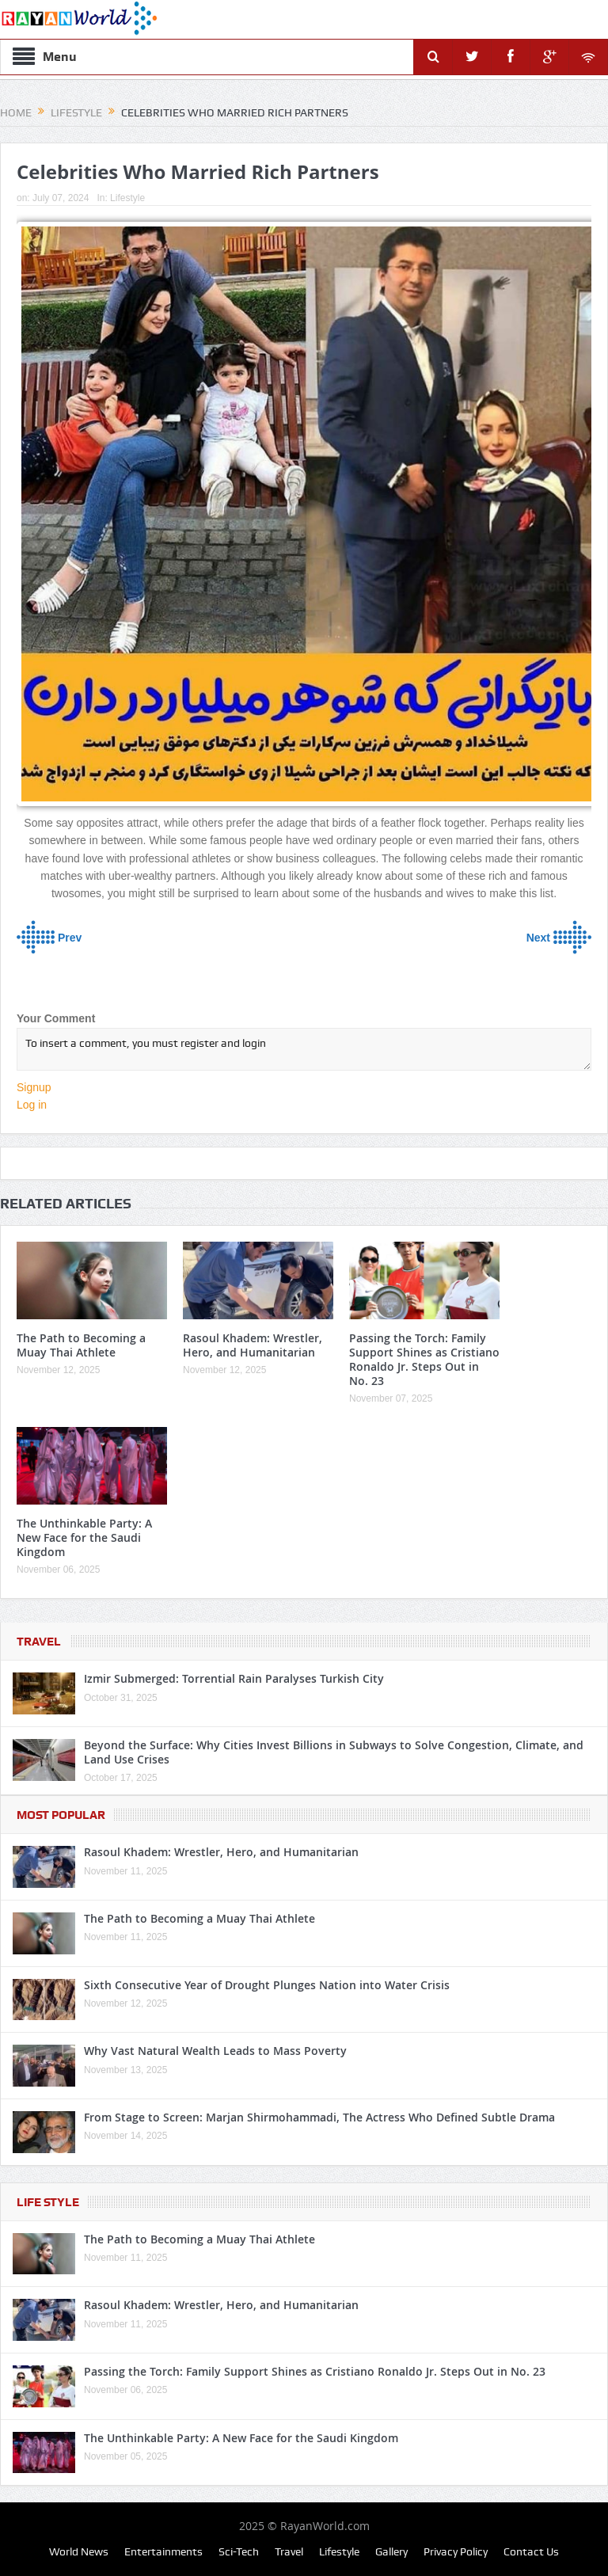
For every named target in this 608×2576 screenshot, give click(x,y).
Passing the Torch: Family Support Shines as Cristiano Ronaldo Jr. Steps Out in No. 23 (424, 1359)
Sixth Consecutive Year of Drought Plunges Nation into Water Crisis (267, 1984)
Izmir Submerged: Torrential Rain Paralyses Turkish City (234, 1678)
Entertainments (163, 2551)
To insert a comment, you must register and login (304, 1049)
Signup (34, 1087)
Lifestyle (127, 198)
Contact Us (531, 2551)
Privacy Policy (456, 2551)
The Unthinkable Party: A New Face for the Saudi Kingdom (84, 1537)
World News (78, 2551)
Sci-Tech (238, 2551)
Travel (39, 1641)
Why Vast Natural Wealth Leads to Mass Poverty (215, 2050)
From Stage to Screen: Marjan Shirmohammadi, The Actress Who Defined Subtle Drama (319, 2117)
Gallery (391, 2551)
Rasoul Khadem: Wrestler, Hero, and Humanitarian (252, 1345)
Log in (32, 1104)
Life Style (48, 2202)
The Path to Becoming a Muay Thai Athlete (81, 1345)
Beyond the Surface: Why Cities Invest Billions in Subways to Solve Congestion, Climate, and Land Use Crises (333, 1752)
